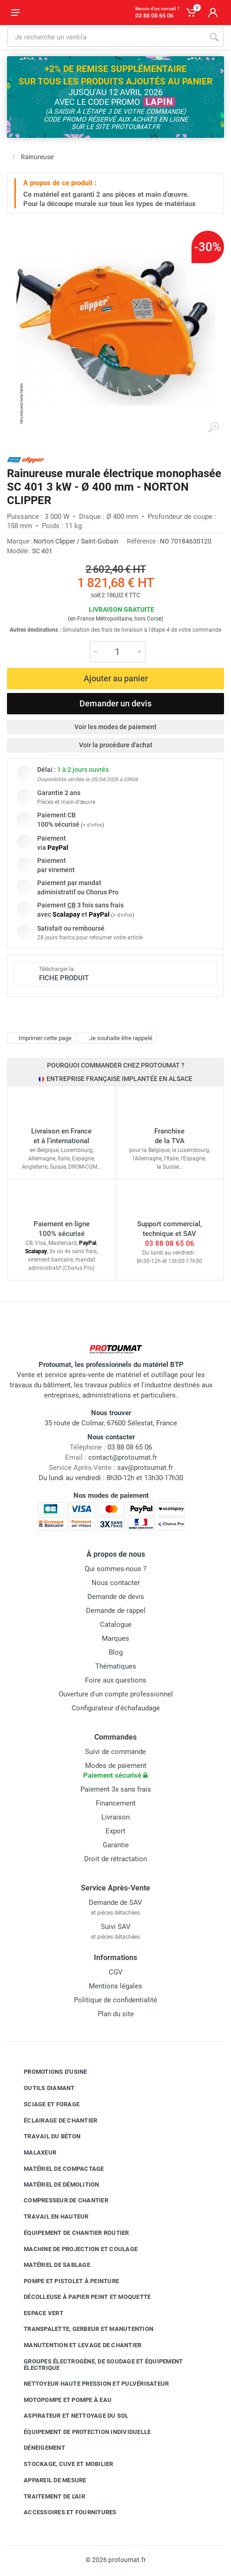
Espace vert (36, 2312)
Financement (116, 1803)
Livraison (115, 1817)
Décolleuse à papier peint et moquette (80, 2297)
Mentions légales (115, 1986)
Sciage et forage (44, 2104)
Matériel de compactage (57, 2169)
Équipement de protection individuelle (80, 2431)
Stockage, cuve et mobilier (61, 2464)
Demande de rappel (115, 1610)
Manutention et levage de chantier (75, 2345)
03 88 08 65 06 (169, 1243)
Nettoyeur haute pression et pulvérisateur (89, 2383)
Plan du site (116, 2014)
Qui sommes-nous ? (115, 1569)
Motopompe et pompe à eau (61, 2400)
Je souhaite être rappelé (115, 1038)
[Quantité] (117, 651)
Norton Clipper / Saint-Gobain (76, 541)
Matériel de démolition (54, 2184)
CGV (116, 1972)
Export (115, 1831)
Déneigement (37, 2448)
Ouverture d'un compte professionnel (116, 1694)
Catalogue (116, 1624)
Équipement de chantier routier (69, 2233)
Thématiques (115, 1666)
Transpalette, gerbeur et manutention (81, 2329)
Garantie (116, 1845)
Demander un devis (115, 703)
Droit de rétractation (115, 1859)
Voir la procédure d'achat (115, 745)
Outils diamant (42, 2088)
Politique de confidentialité (115, 2000)
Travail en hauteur (49, 2216)
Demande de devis (115, 1596)
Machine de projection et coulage (74, 2248)
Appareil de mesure (48, 2480)
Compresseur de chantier (59, 2200)
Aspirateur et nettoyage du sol (69, 2416)
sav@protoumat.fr (145, 1467)
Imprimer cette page (40, 1038)
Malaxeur (33, 2152)
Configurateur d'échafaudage (116, 1708)
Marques (115, 1638)
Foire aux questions (115, 1680)
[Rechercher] (214, 37)
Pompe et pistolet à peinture (64, 2281)
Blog (116, 1652)
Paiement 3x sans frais (115, 1789)
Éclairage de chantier (53, 2120)
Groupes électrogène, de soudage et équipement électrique (96, 2364)
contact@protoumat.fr (122, 1457)
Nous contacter (116, 1583)
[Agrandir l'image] (213, 427)
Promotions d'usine (48, 2072)
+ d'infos (92, 825)
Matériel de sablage (50, 2265)
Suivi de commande (115, 1752)
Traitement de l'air (47, 2496)
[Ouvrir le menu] (15, 12)
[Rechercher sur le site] (106, 37)
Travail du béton (45, 2136)
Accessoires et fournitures (63, 2512)
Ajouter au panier (116, 678)
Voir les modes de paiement (115, 727)
